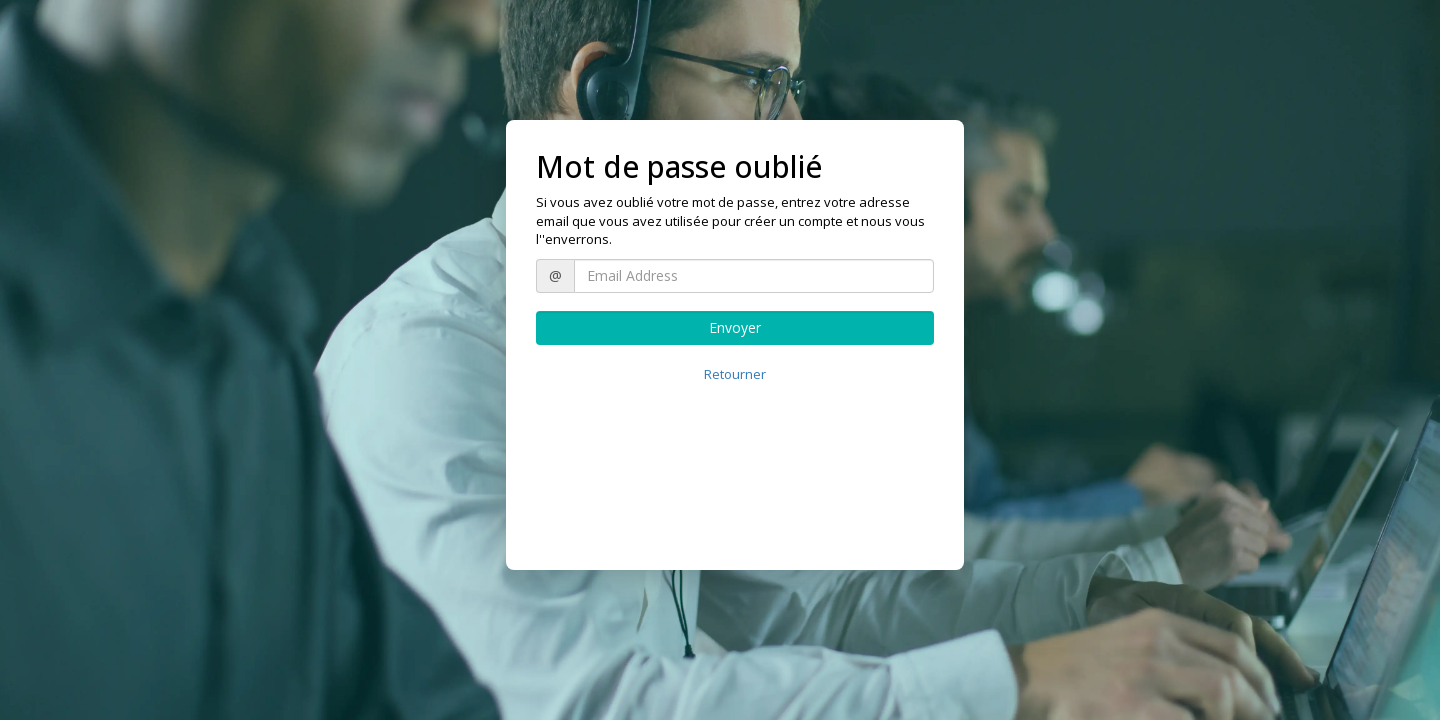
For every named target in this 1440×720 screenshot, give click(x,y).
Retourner (735, 374)
